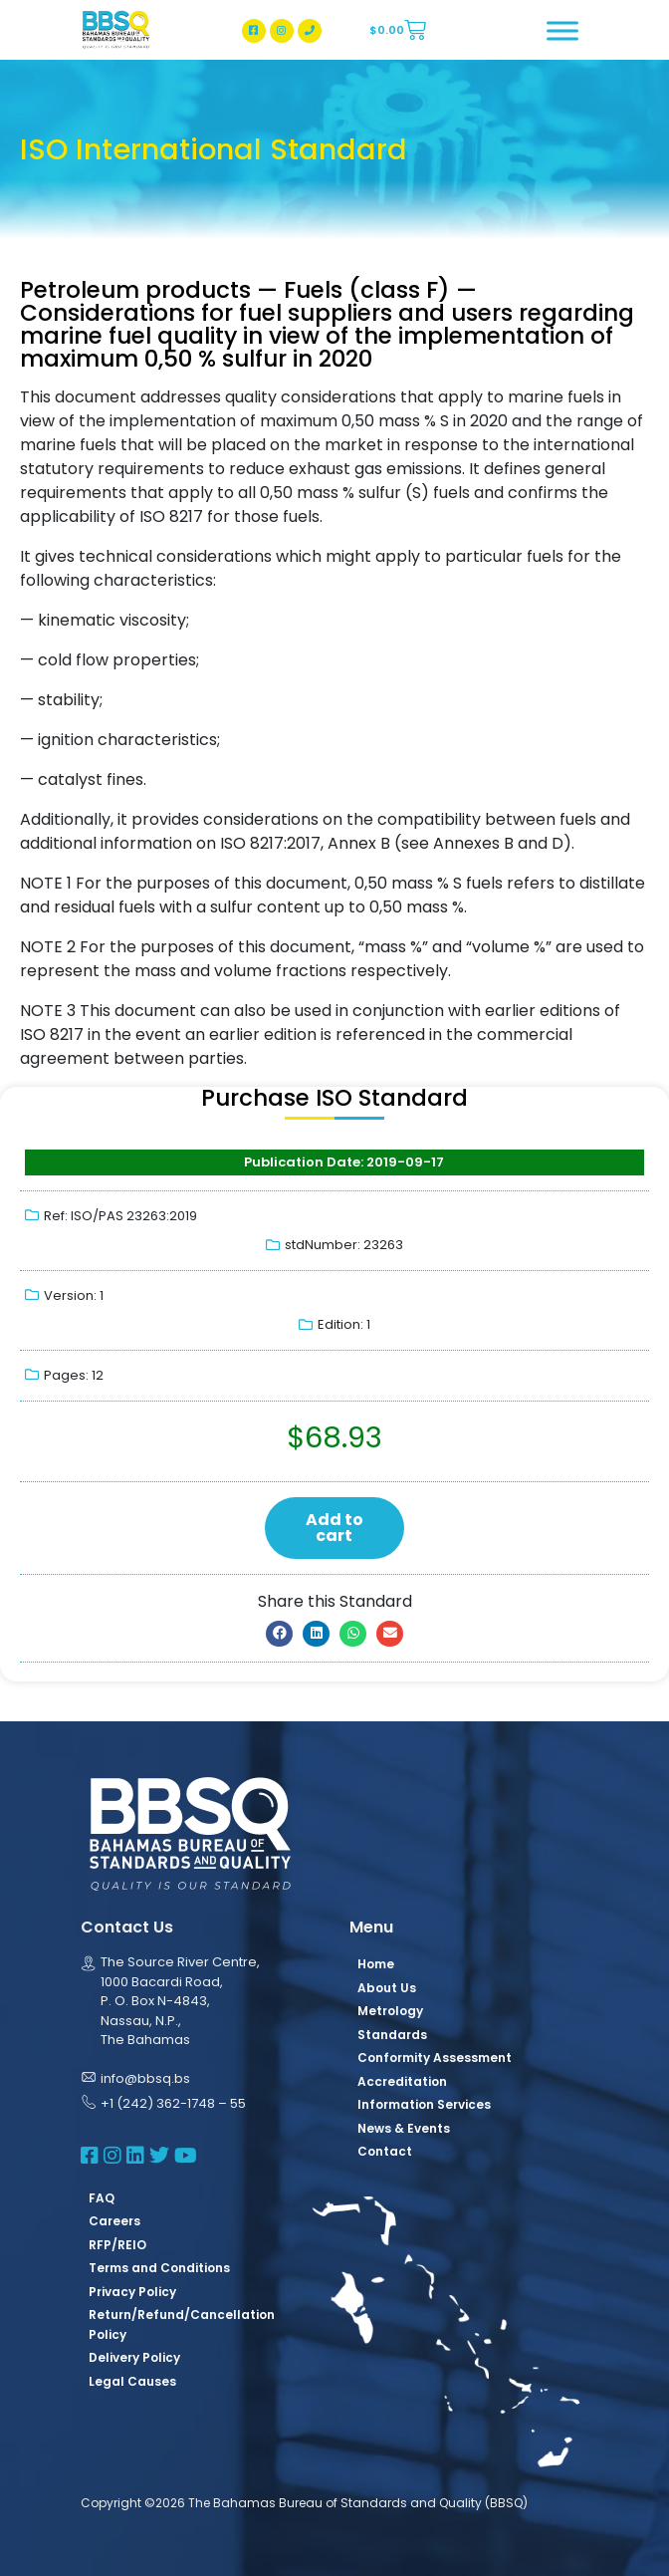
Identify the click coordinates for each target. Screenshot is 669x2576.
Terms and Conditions (159, 2267)
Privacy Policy (132, 2291)
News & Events (403, 2128)
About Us (386, 1987)
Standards (392, 2034)
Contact (384, 2151)
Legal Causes (132, 2381)
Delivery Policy (134, 2357)
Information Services (424, 2104)
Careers (114, 2220)
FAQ (101, 2198)
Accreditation (402, 2081)
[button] (279, 1634)
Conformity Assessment (434, 2057)
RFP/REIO (117, 2244)
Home (375, 1963)
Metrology (390, 2010)
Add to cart (334, 1527)
